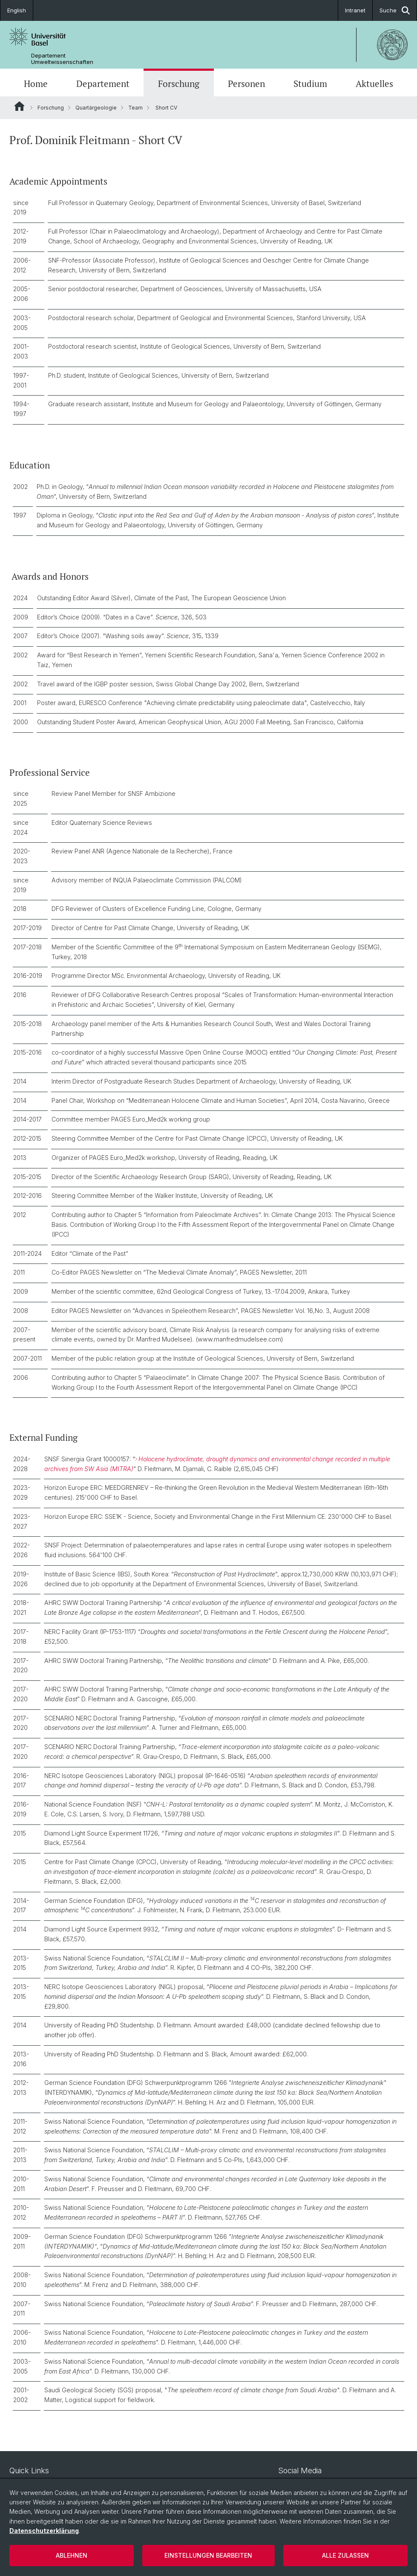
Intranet (355, 10)
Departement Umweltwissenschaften (62, 58)
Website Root (19, 106)
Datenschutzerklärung (44, 2530)
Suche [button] (395, 10)
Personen (246, 84)
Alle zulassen (345, 2555)
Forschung (178, 84)
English (16, 10)
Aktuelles (374, 84)
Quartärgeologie (96, 107)
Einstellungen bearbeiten (208, 2555)
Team (135, 107)
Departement (102, 84)
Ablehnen (71, 2555)
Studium (310, 84)
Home (36, 84)
